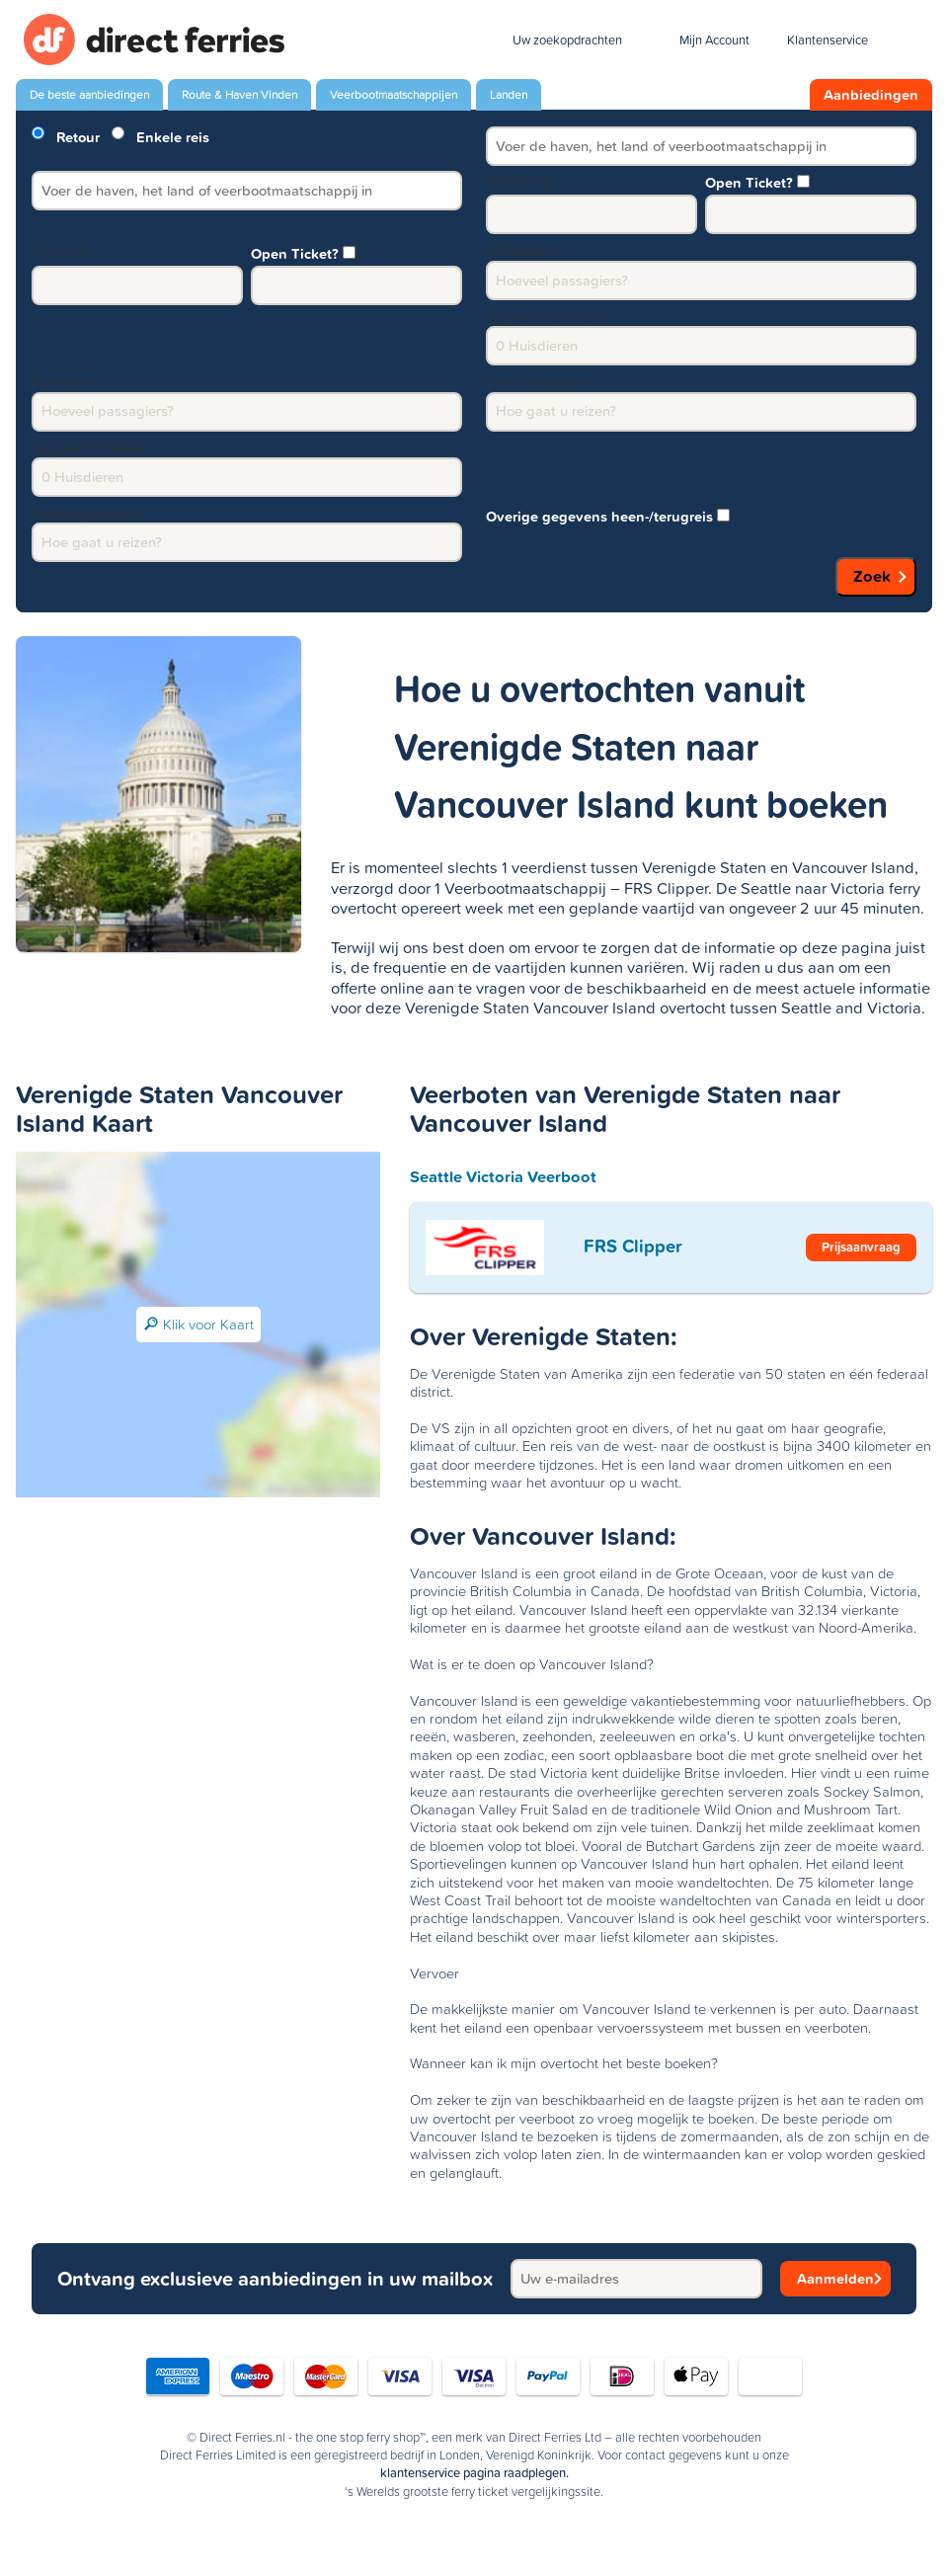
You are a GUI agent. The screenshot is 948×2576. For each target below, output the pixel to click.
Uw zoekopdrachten (567, 40)
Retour (66, 135)
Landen (508, 95)
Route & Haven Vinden (239, 95)
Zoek (872, 576)
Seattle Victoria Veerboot (503, 1176)
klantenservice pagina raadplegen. (474, 2473)
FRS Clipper (633, 1246)
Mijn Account (714, 40)
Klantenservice (827, 40)
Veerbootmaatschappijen (393, 95)
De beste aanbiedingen (89, 95)
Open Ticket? (757, 181)
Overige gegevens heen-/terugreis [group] (608, 515)
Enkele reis (160, 135)
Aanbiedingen (871, 95)
